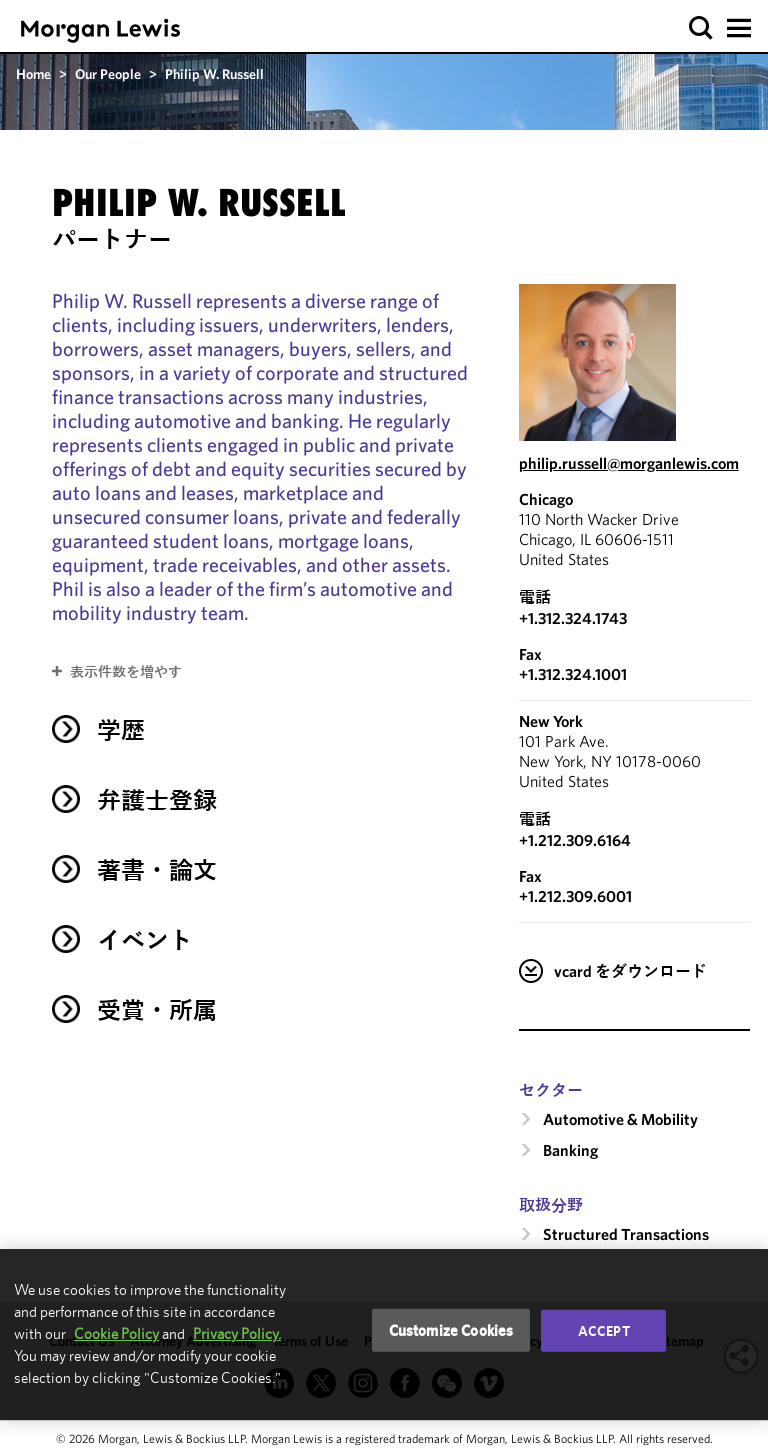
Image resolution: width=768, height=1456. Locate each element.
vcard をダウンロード (630, 971)
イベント (145, 940)
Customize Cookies (451, 1329)
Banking (570, 1150)
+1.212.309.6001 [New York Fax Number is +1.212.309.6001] (575, 896)
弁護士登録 (157, 800)
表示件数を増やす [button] (126, 672)
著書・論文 (157, 870)
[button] (701, 28)
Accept (604, 1330)
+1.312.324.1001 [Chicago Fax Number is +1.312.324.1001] (573, 674)
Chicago (546, 499)
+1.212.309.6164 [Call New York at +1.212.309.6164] (575, 840)
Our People (108, 74)
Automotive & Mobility (620, 1119)
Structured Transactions (626, 1234)
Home (33, 74)
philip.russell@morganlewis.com (629, 463)
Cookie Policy (116, 1333)
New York (551, 721)
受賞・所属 (157, 1010)
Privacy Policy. (237, 1333)
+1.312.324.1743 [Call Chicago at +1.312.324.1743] (573, 618)
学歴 (121, 730)
